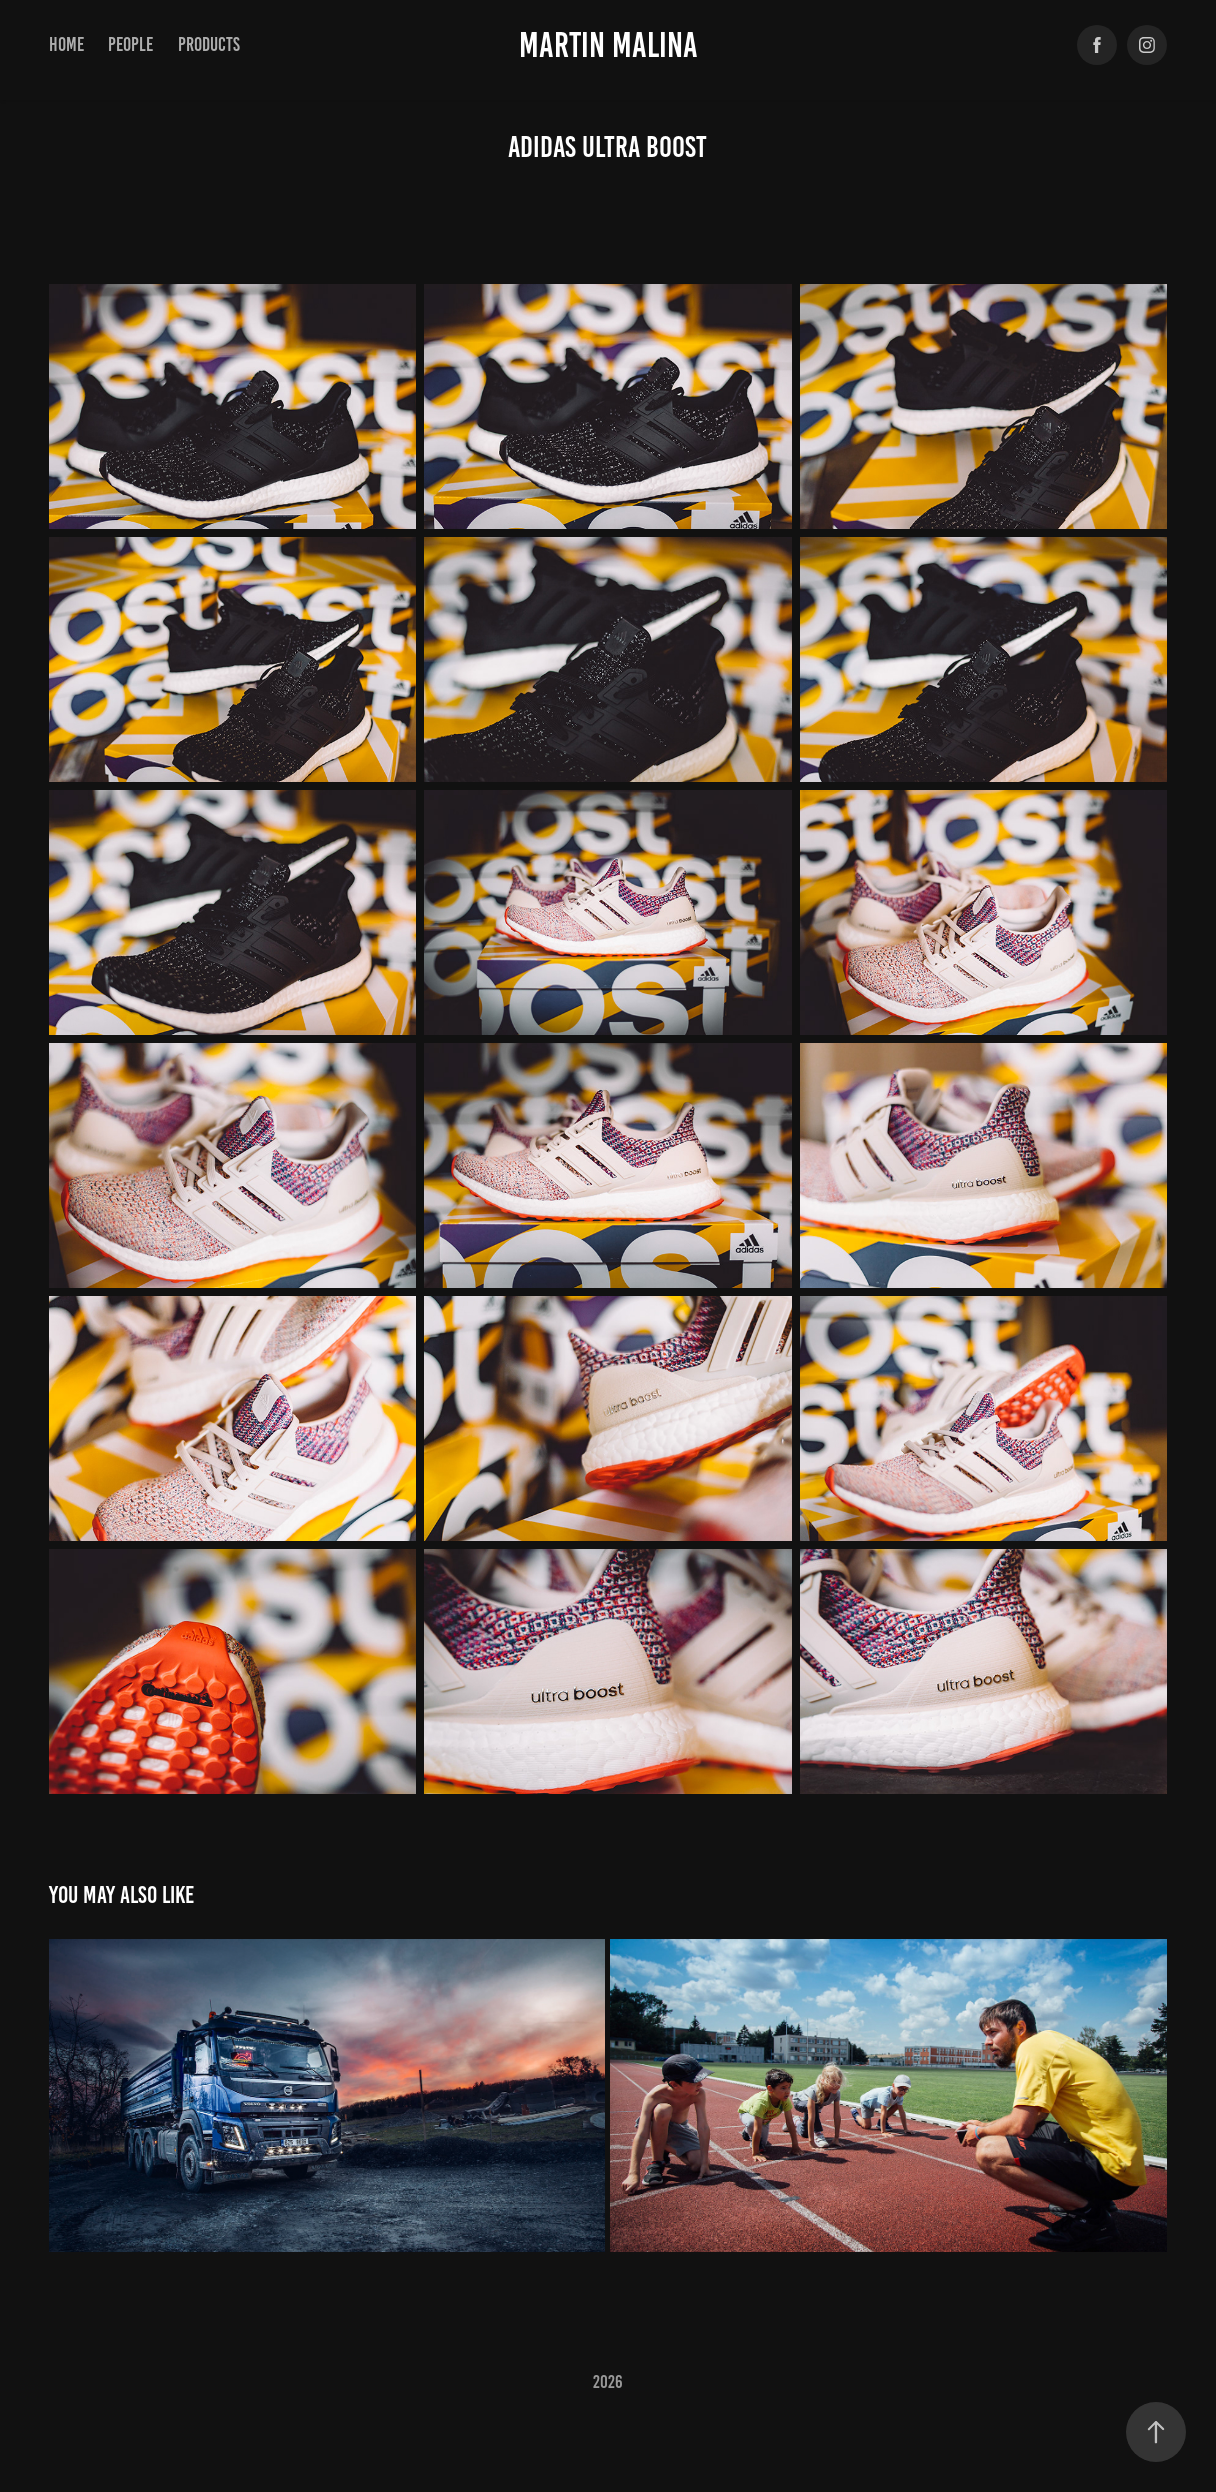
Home (66, 44)
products (209, 44)
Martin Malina (608, 45)
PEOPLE (130, 44)
